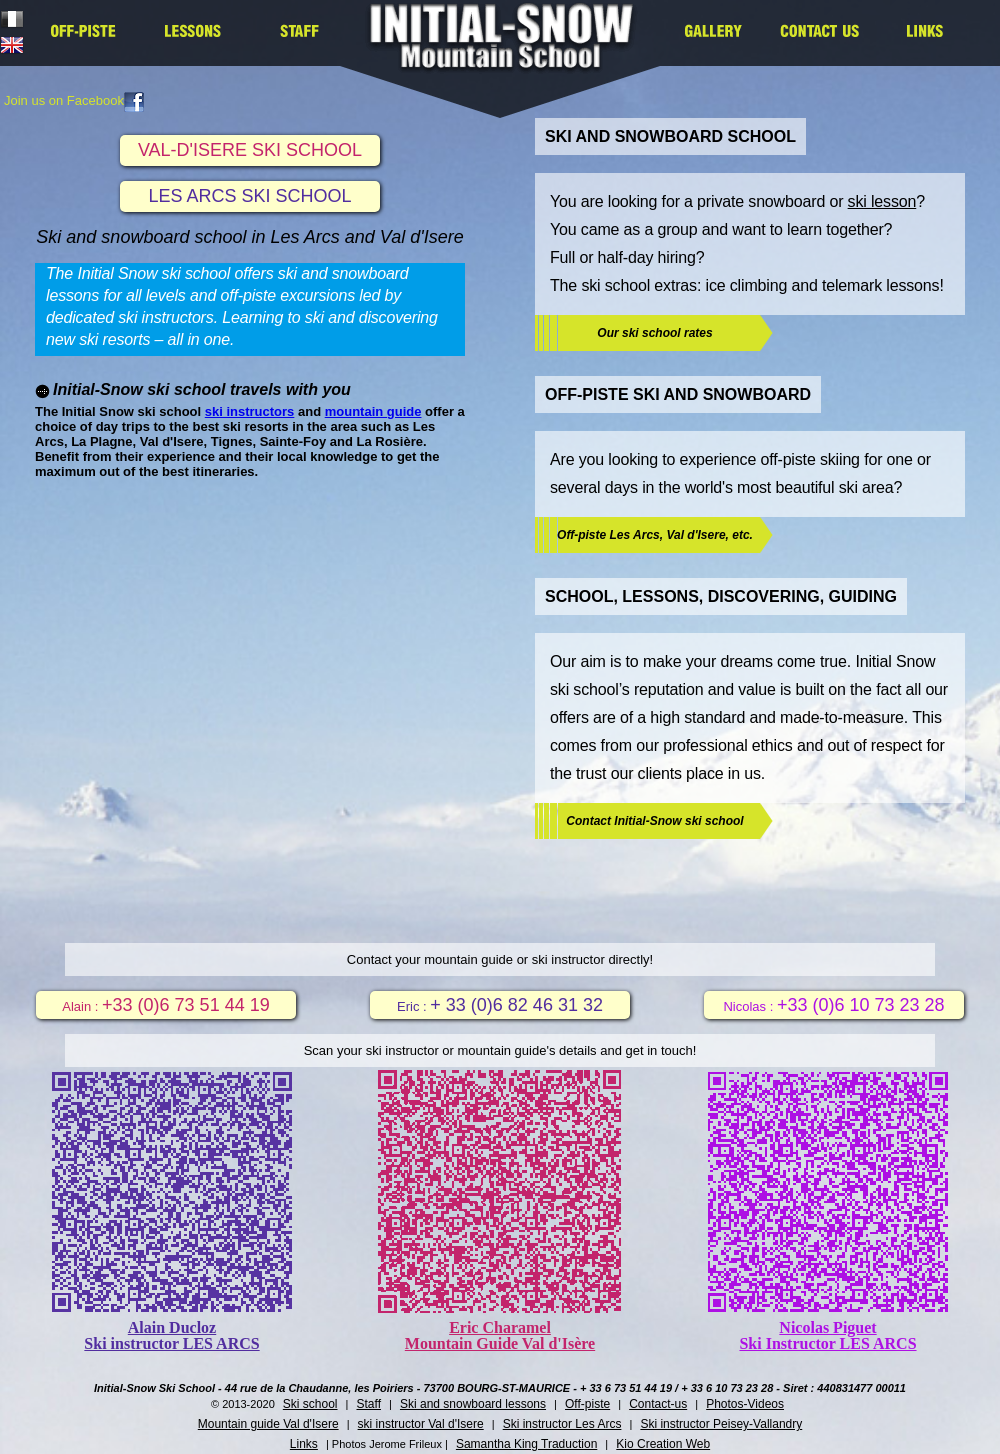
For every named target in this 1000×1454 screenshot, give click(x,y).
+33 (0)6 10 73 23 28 (861, 1005)
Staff (369, 1404)
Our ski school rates (654, 333)
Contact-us (658, 1404)
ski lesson (882, 201)
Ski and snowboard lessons (473, 1404)
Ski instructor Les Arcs (562, 1424)
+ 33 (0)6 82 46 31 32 (516, 1005)
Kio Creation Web (663, 1444)
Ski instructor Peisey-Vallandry (721, 1424)
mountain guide (373, 411)
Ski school (310, 1404)
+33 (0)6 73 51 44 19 (186, 1005)
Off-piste (587, 1404)
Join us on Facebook (74, 100)
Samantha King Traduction (526, 1444)
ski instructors (250, 411)
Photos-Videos (745, 1404)
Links (304, 1444)
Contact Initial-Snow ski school (654, 821)
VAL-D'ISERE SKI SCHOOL (250, 150)
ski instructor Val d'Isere (421, 1424)
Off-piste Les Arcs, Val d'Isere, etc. (655, 535)
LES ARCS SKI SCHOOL (249, 196)
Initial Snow (507, 49)
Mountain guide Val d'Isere (268, 1424)
